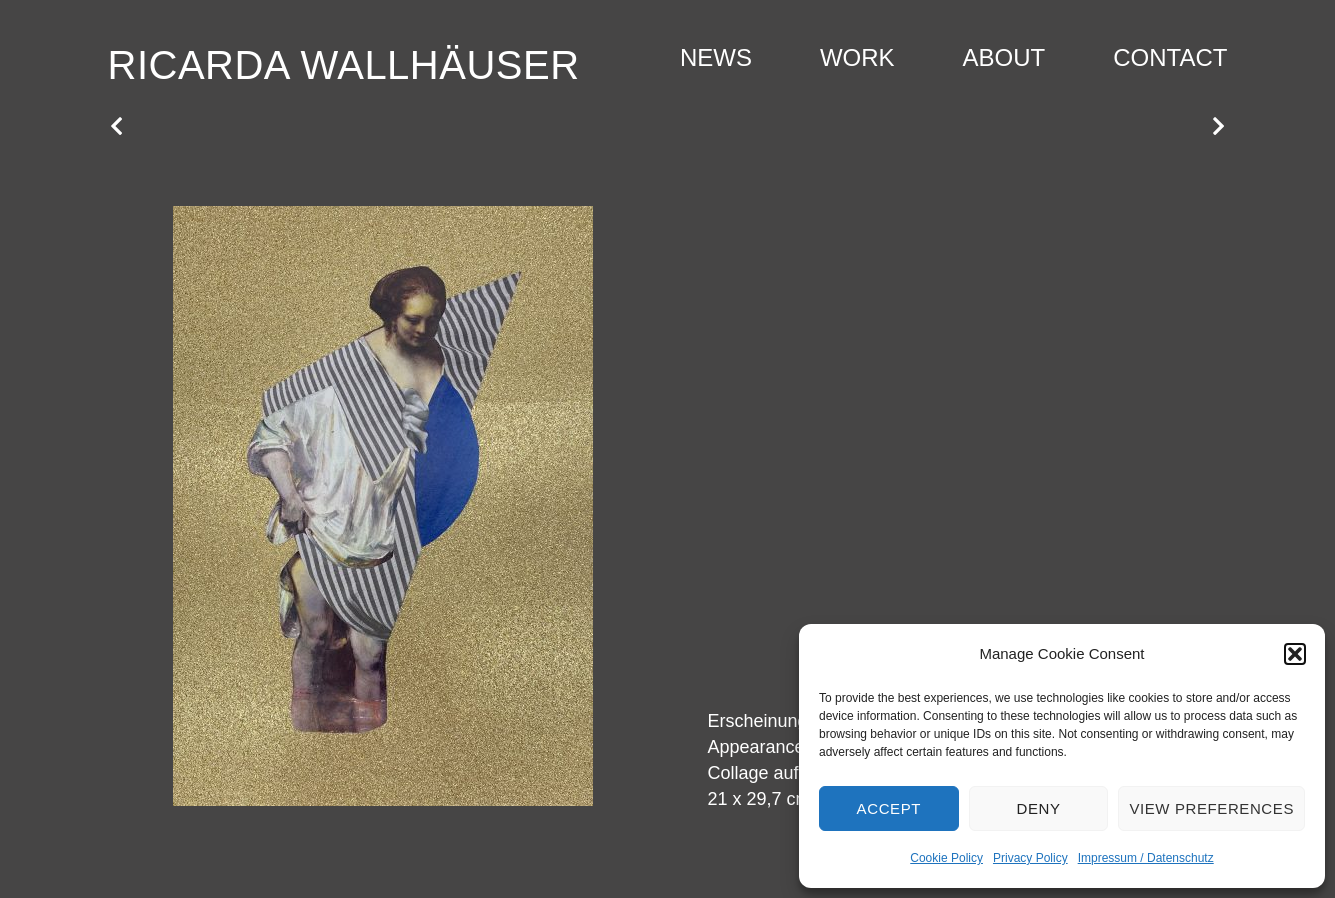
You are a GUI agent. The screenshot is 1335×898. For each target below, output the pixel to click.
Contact (1170, 57)
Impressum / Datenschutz (1146, 858)
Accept (889, 808)
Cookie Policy (946, 858)
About (1004, 57)
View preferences (1211, 808)
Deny (1038, 808)
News (716, 57)
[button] (1295, 654)
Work (857, 57)
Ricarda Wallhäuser (344, 65)
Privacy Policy (1030, 858)
